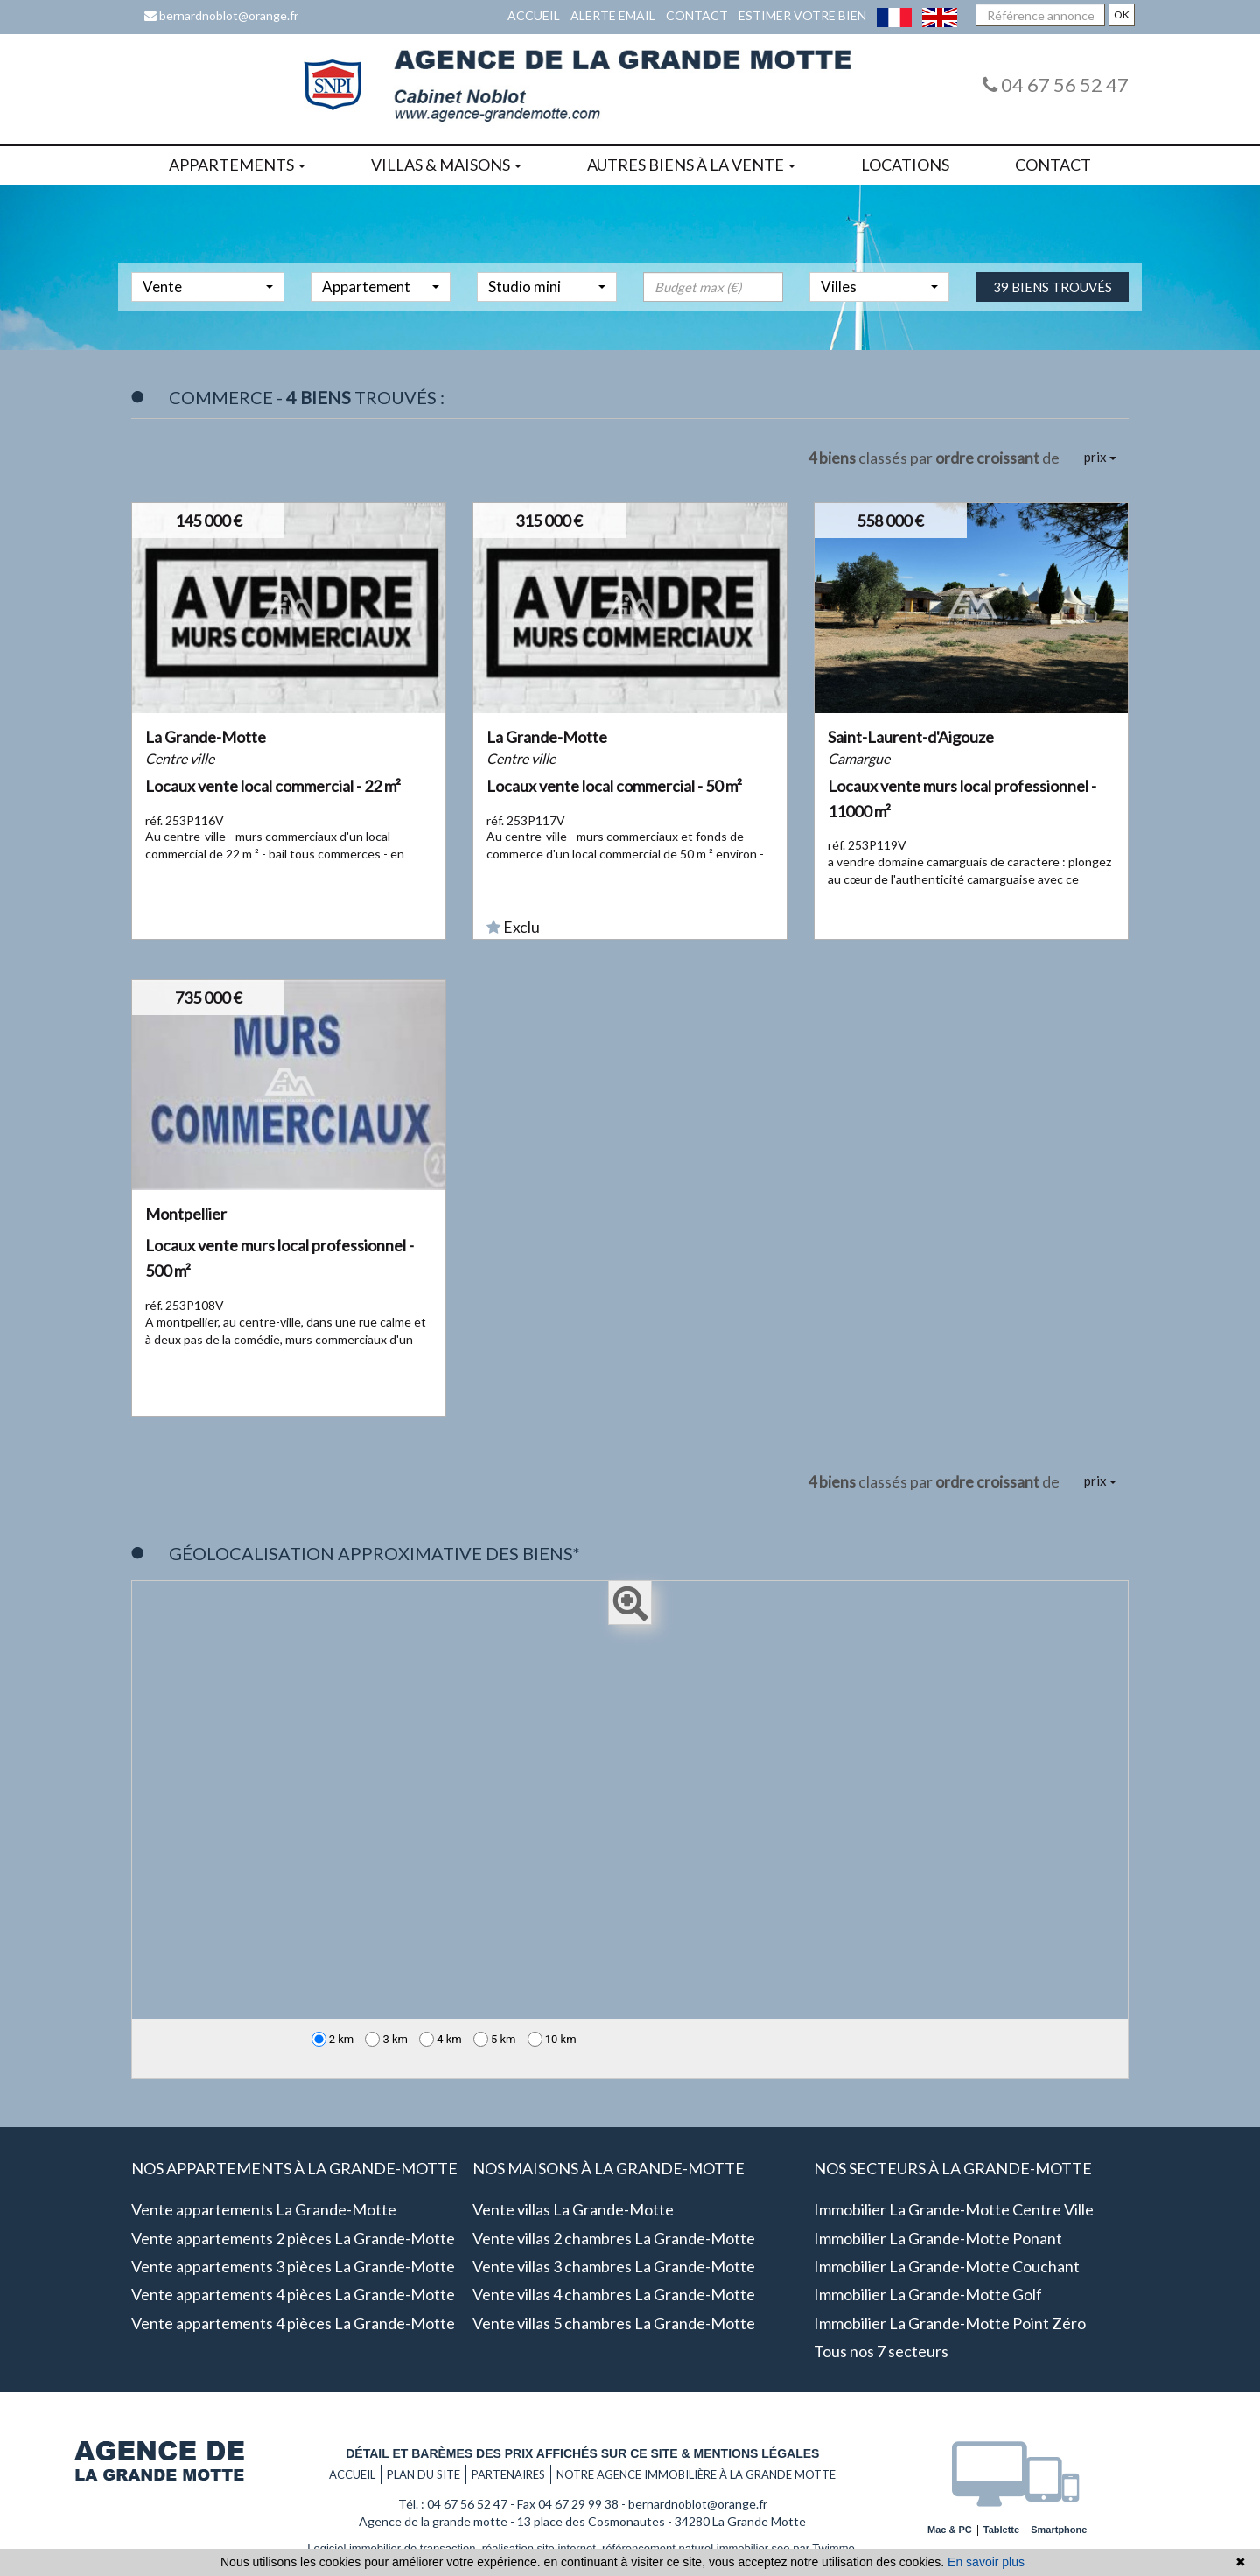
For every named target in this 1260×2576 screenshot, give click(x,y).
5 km (494, 2039)
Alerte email (612, 15)
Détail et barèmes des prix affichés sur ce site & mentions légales (582, 2453)
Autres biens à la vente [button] (691, 164)
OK (1122, 14)
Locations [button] (905, 164)
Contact (697, 15)
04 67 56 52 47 (1056, 84)
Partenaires (508, 2475)
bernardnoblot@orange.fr (221, 15)
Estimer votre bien (802, 15)
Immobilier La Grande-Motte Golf (928, 2294)
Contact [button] (1053, 164)
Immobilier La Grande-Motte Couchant (947, 2266)
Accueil (534, 15)
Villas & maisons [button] (446, 164)
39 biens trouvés (1052, 311)
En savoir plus (986, 2562)
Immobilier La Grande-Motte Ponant (938, 2238)
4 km (440, 2039)
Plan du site (423, 2475)
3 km (386, 2039)
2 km (333, 2039)
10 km (552, 2039)
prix (1100, 457)
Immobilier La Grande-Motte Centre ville (954, 2209)
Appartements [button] (237, 164)
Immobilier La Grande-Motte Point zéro (950, 2323)
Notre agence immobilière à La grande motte (696, 2475)
